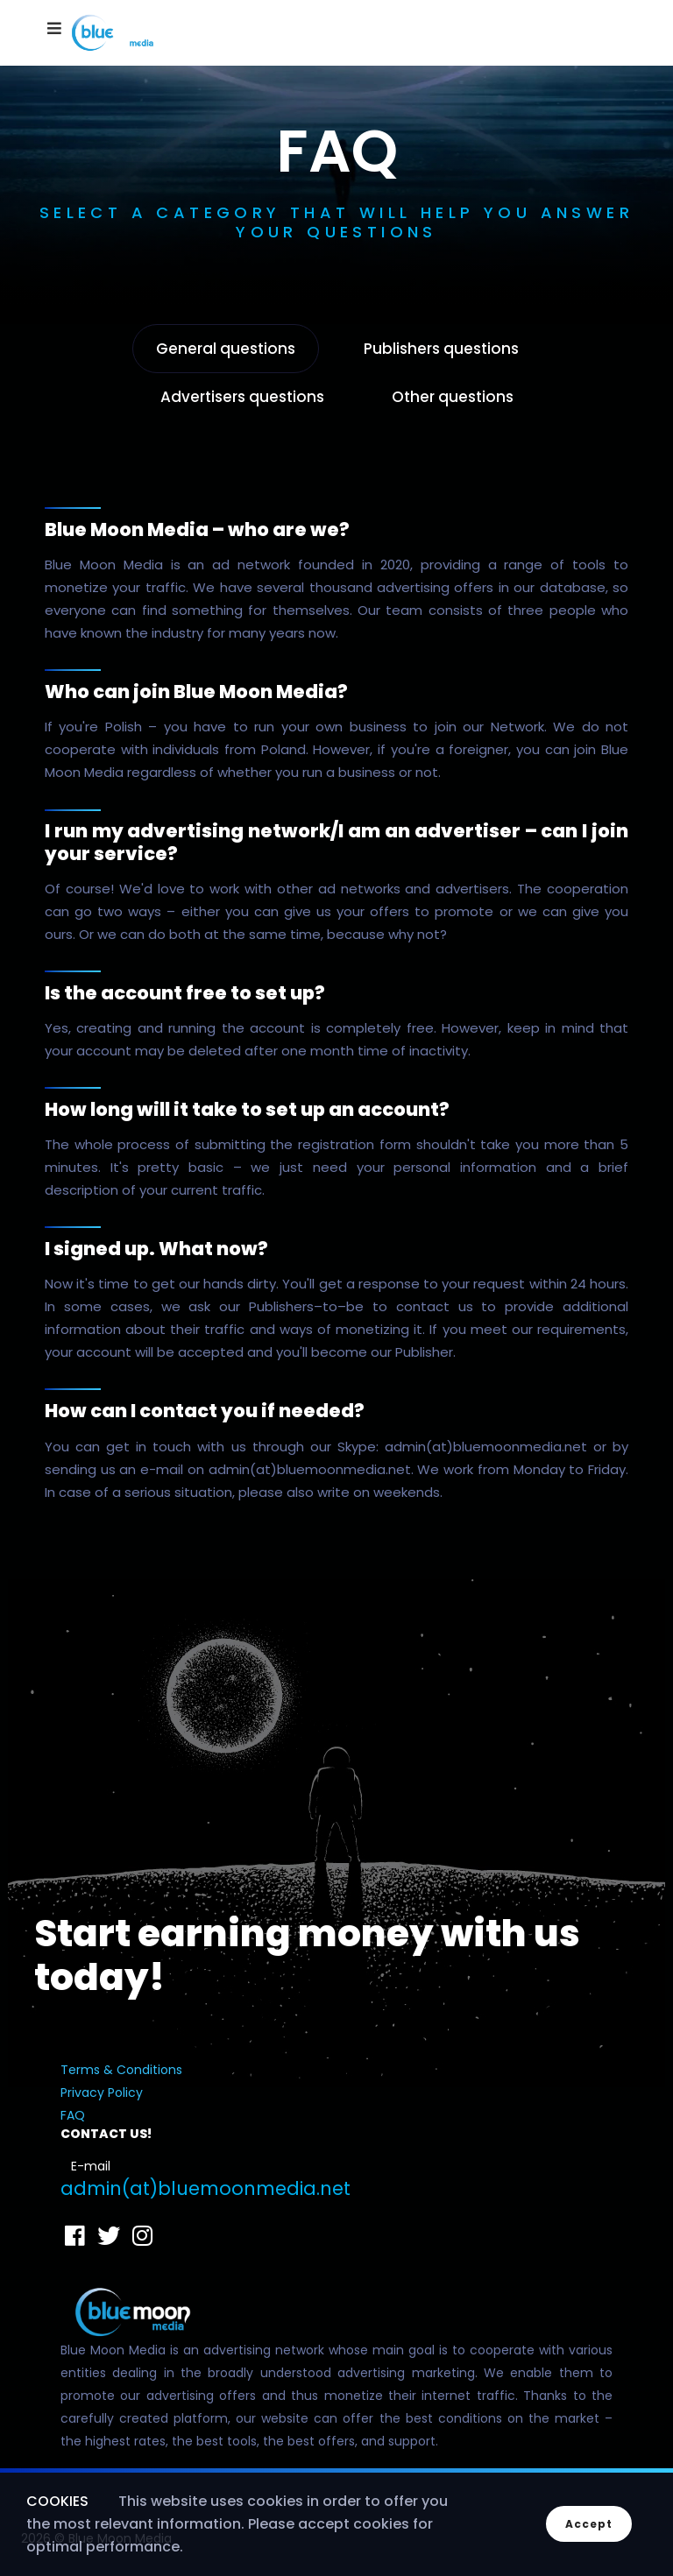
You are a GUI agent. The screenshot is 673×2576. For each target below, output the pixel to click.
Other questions (453, 396)
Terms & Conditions (121, 2069)
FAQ (72, 2115)
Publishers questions (441, 348)
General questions (225, 348)
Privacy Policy (101, 2092)
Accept (589, 2523)
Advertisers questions (242, 396)
